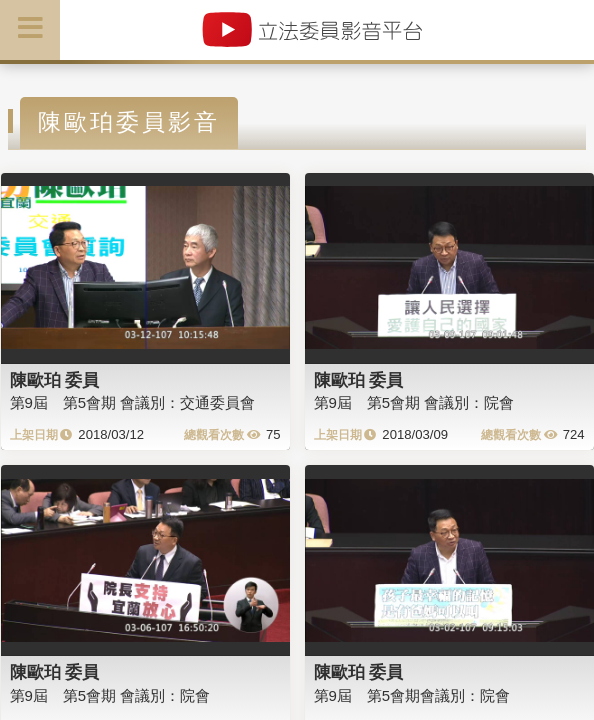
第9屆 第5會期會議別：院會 (412, 695)
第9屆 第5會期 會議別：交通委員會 (133, 402)
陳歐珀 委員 (55, 380)
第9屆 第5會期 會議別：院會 (414, 402)
